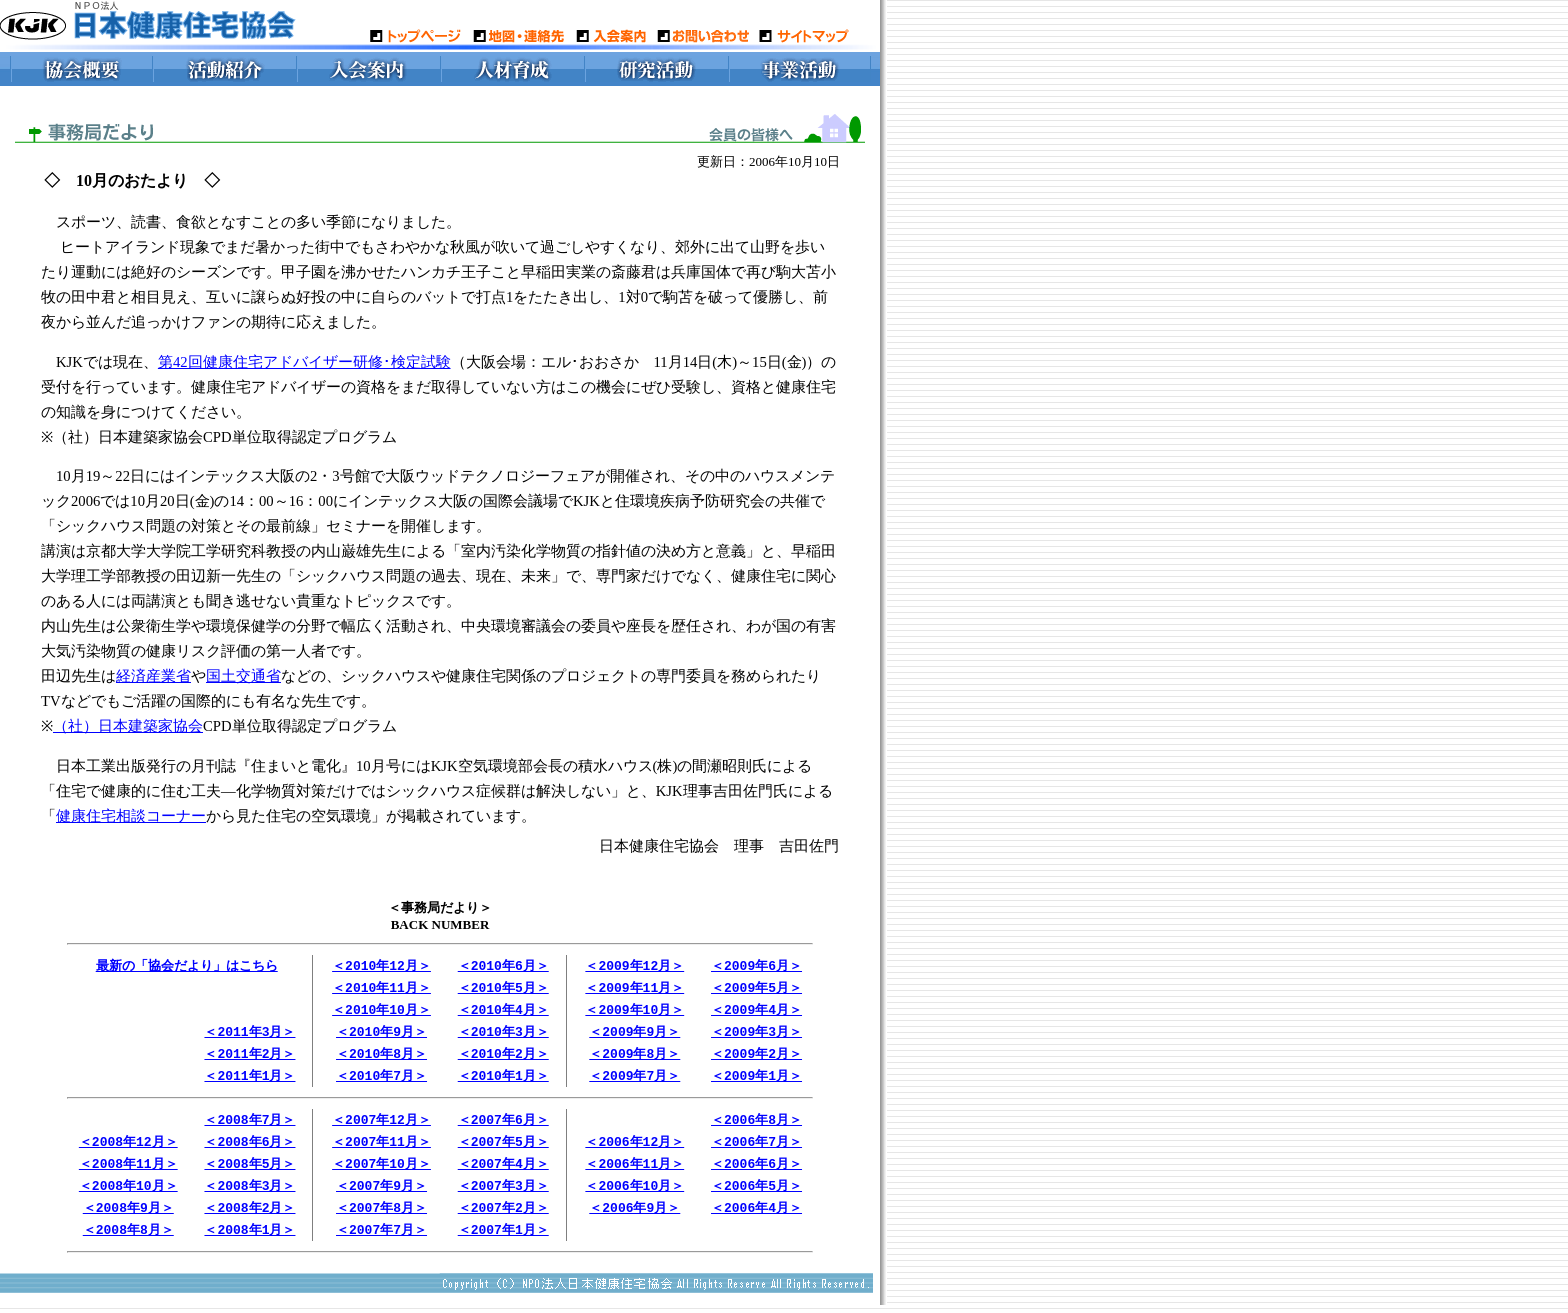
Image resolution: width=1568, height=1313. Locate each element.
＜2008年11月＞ (128, 1172)
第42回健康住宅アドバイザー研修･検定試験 (304, 362)
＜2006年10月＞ (634, 1195)
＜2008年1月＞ (249, 1241)
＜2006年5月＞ (756, 1195)
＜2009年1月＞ (756, 1081)
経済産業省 (153, 676)
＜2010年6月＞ (503, 966)
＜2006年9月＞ (634, 1218)
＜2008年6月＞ (249, 1149)
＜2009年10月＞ (634, 1012)
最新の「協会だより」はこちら (187, 966)
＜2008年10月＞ (128, 1195)
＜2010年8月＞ (381, 1058)
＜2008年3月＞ (249, 1195)
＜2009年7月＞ (634, 1081)
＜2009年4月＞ (756, 1012)
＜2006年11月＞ (634, 1172)
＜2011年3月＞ (249, 1035)
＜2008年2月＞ (249, 1218)
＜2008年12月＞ (128, 1149)
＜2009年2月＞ (756, 1058)
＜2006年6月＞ (756, 1172)
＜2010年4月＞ (503, 1012)
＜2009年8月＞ (634, 1058)
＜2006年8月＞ (756, 1126)
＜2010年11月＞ (381, 989)
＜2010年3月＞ (503, 1035)
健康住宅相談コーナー (131, 816)
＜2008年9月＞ (128, 1218)
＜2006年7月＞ (756, 1149)
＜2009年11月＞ (634, 989)
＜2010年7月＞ (381, 1081)
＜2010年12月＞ (381, 966)
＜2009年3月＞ (756, 1035)
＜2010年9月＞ (381, 1035)
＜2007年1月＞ (503, 1241)
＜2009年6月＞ (756, 966)
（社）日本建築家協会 (128, 726)
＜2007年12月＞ (381, 1126)
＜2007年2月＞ (503, 1218)
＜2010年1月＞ (503, 1081)
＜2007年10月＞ (381, 1172)
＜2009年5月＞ (756, 989)
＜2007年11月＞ (381, 1149)
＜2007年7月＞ (381, 1241)
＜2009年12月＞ (634, 966)
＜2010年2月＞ (503, 1058)
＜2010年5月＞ (503, 989)
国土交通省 (243, 676)
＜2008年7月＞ (249, 1126)
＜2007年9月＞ (381, 1195)
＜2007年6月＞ (503, 1126)
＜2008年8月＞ (128, 1241)
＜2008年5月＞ (249, 1172)
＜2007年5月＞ (503, 1149)
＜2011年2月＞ (249, 1058)
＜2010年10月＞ (381, 1012)
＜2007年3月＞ (503, 1195)
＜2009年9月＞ (634, 1035)
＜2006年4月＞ (756, 1218)
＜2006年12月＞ (634, 1149)
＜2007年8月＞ (381, 1218)
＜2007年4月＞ (503, 1172)
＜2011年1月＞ (249, 1081)
